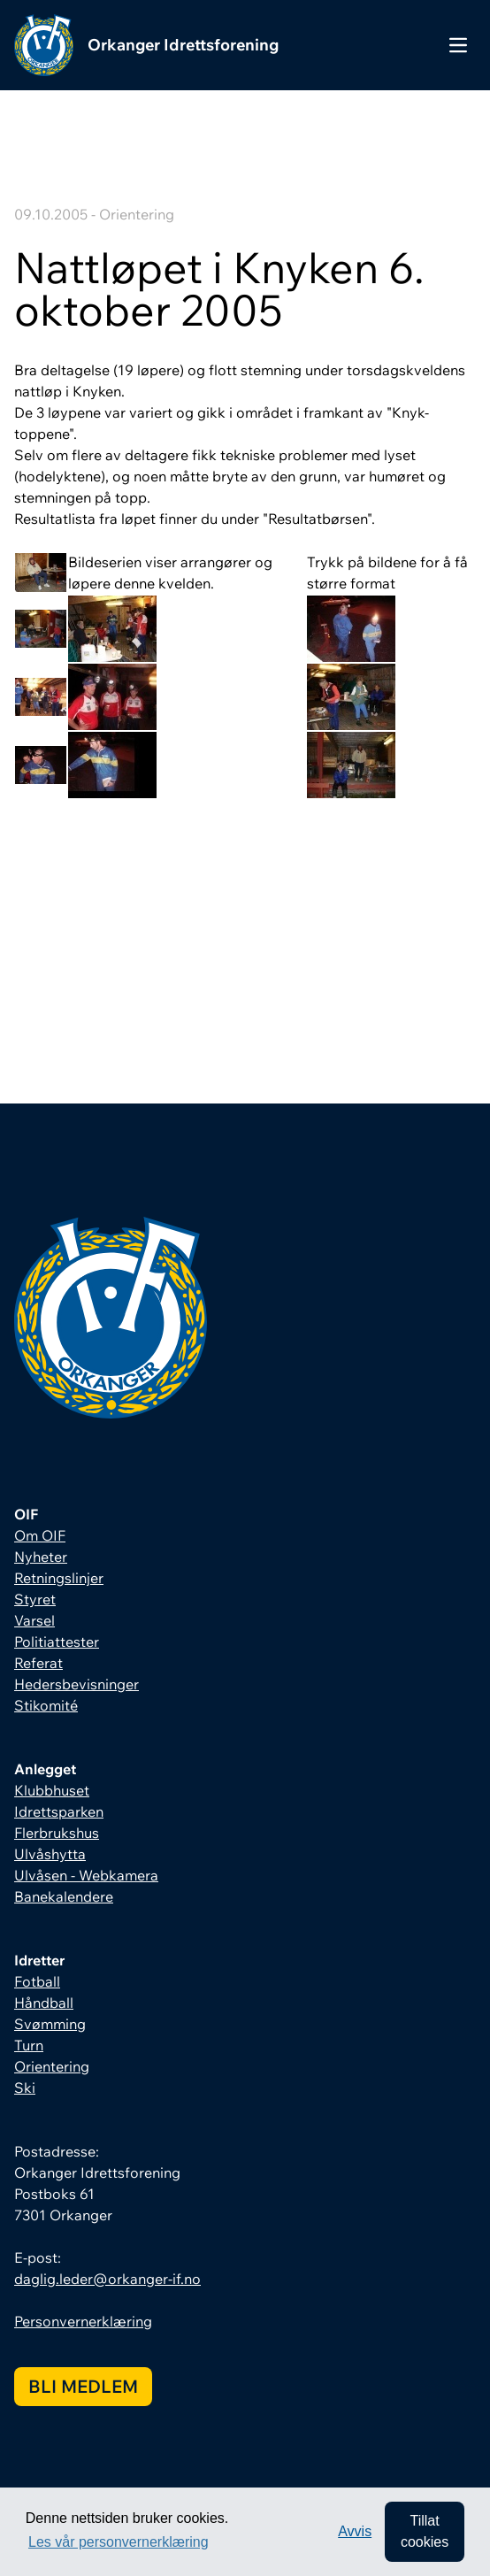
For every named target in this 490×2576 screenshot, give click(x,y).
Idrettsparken (58, 1811)
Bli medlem (83, 2386)
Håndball (43, 2002)
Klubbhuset (51, 1790)
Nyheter (40, 1556)
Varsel (34, 1620)
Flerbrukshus (56, 1833)
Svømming (50, 2024)
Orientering (51, 2066)
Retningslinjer (58, 1578)
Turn (28, 2045)
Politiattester (56, 1641)
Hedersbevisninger (76, 1684)
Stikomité (46, 1705)
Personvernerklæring (83, 2321)
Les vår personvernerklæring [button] (118, 2541)
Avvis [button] (354, 2531)
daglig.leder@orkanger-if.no (107, 2279)
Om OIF (39, 1535)
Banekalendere (63, 1896)
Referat (38, 1663)
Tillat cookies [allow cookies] (424, 2531)
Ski (24, 2087)
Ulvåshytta (50, 1854)
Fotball (37, 1981)
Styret (35, 1599)
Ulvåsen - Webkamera (86, 1875)
